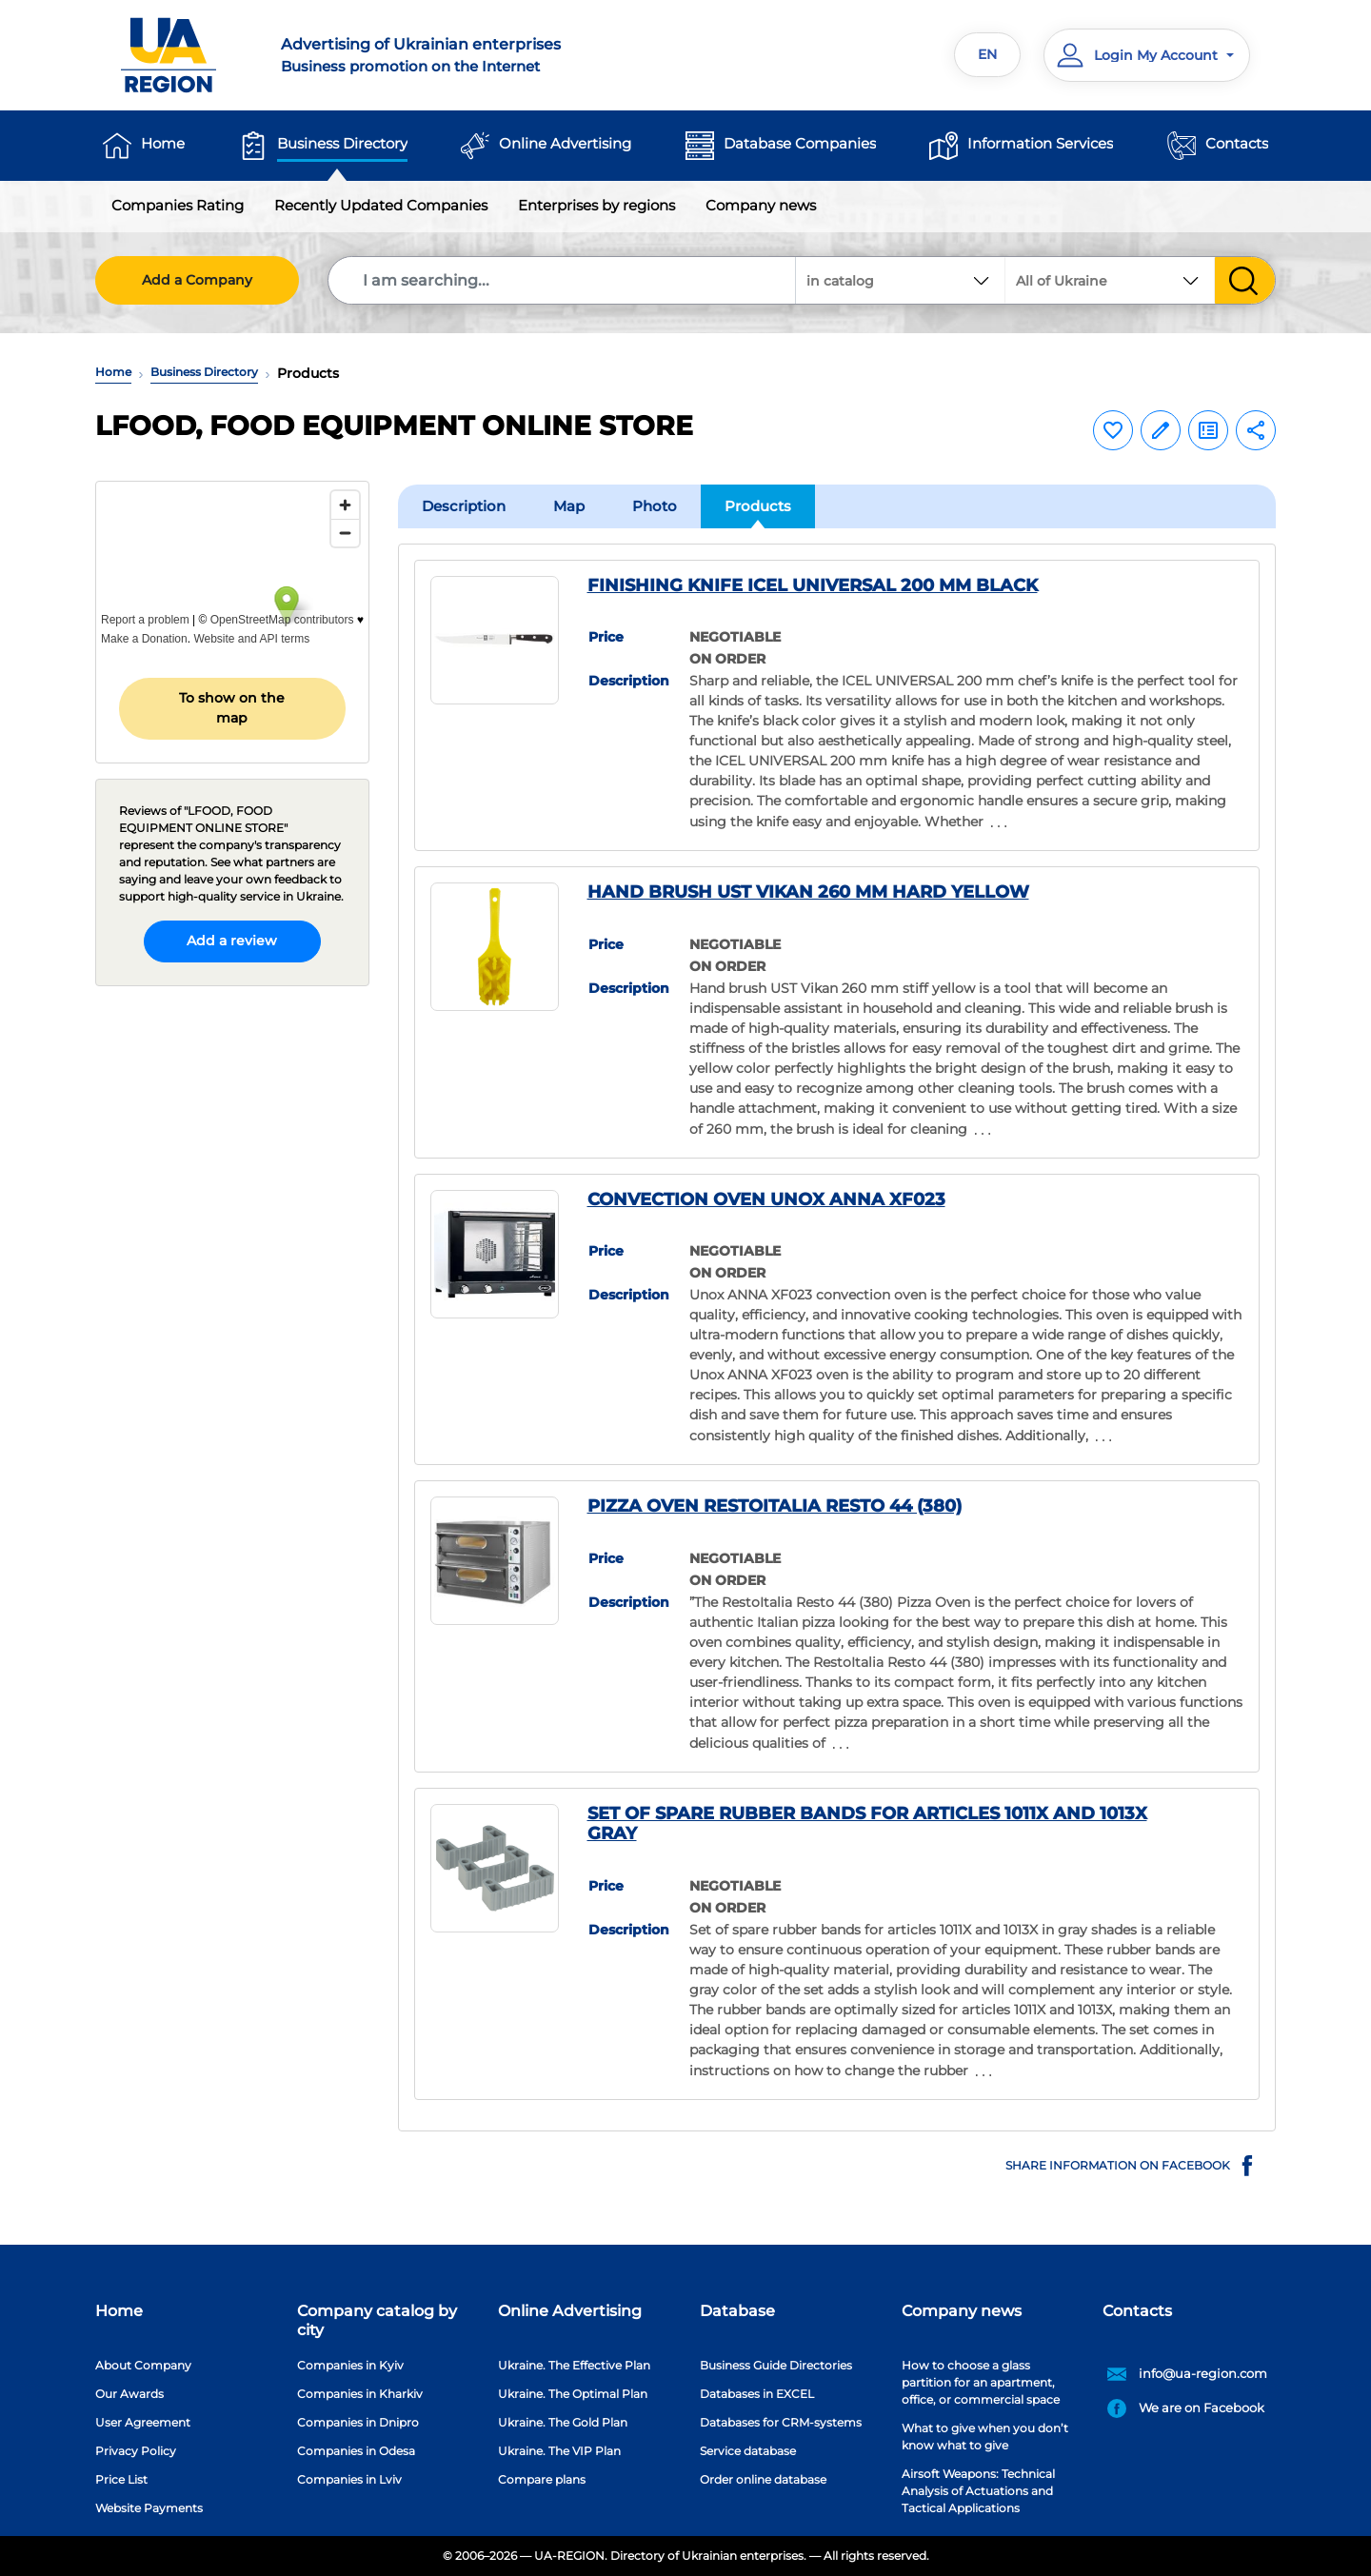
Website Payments (149, 2508)
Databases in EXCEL (757, 2394)
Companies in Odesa (356, 2451)
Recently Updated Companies (380, 205)
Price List (121, 2479)
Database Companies (800, 143)
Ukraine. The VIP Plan (559, 2451)
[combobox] (1110, 280)
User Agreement (142, 2422)
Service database (748, 2451)
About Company (143, 2365)
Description (464, 506)
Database (737, 2311)
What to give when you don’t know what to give (985, 2436)
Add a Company (197, 279)
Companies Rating (177, 205)
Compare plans (542, 2479)
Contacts (1236, 143)
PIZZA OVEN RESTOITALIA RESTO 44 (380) (774, 1506)
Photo (654, 506)
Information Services (1040, 143)
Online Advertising (565, 143)
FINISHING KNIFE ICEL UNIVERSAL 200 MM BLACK (812, 585)
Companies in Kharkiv (360, 2394)
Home (163, 143)
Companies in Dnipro (358, 2422)
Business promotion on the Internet (472, 54)
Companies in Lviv (349, 2479)
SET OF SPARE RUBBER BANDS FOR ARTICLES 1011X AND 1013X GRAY (867, 1824)
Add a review (232, 940)
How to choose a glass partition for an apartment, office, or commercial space (981, 2382)
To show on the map (232, 707)
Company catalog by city (377, 2320)
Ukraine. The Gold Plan (562, 2422)
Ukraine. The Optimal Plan (572, 2394)
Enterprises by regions (596, 205)
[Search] (562, 280)
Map (569, 506)
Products (758, 506)
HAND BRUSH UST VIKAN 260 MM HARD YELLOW (808, 892)
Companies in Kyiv (350, 2365)
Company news (760, 205)
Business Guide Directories (776, 2365)
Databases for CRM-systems (781, 2422)
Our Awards (129, 2394)
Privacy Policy (135, 2451)
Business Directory (342, 143)
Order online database (763, 2479)
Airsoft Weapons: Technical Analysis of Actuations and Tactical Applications (978, 2491)
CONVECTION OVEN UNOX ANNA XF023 (766, 1199)
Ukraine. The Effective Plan (574, 2365)
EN (987, 54)
